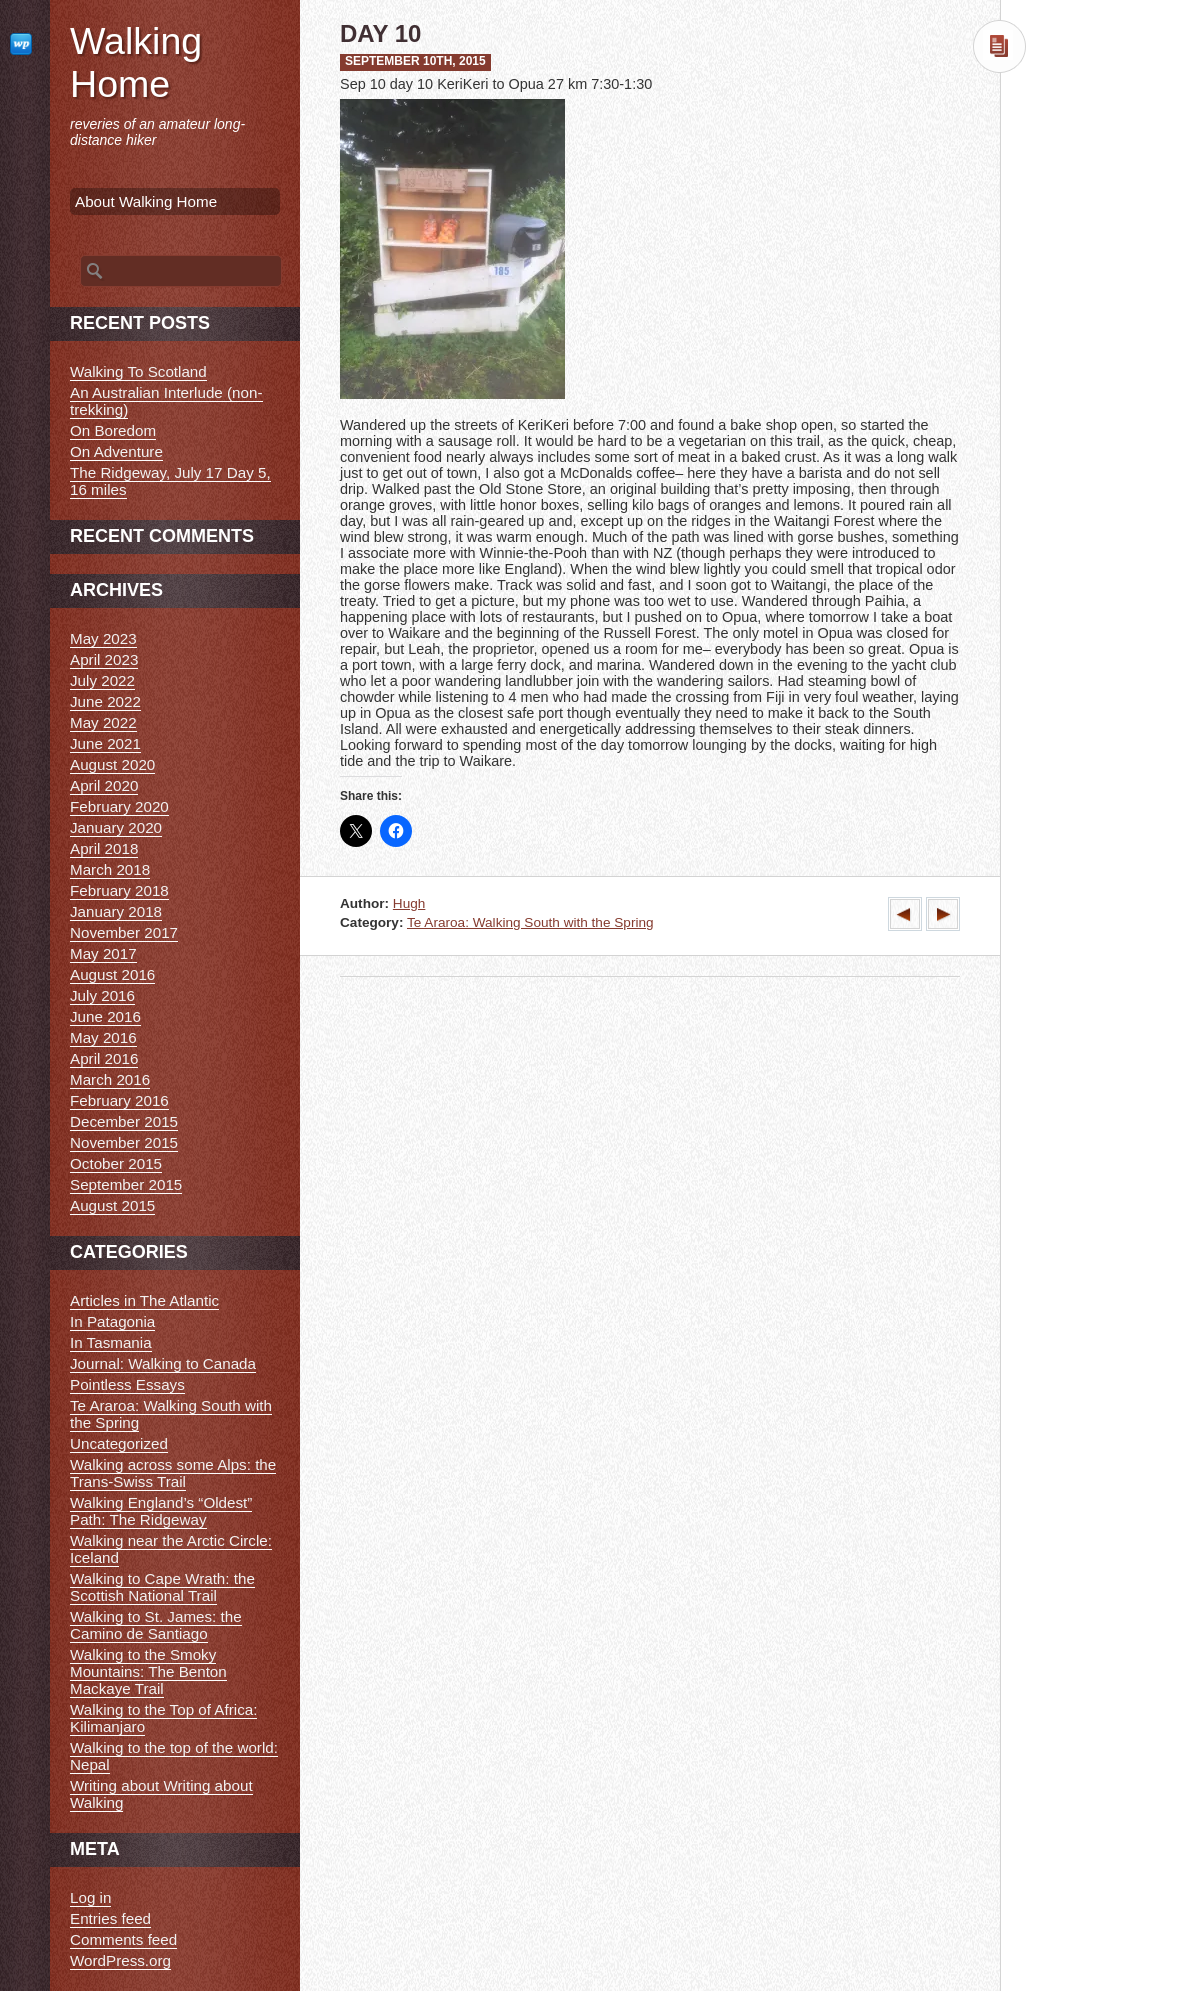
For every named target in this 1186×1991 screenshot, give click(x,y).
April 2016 (104, 1058)
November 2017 (124, 932)
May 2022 (103, 722)
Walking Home (136, 62)
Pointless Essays (127, 1384)
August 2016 (112, 974)
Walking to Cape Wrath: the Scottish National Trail (162, 1587)
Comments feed (123, 1939)
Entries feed (110, 1918)
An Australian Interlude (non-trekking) (166, 401)
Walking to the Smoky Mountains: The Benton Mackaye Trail (148, 1671)
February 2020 (119, 806)
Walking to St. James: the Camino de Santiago (156, 1625)
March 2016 (110, 1079)
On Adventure (116, 451)
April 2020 (104, 785)
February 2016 (119, 1100)
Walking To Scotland (138, 371)
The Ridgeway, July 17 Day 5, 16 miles (170, 481)
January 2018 (116, 911)
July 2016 (102, 995)
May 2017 (103, 953)
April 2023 (104, 659)
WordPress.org (120, 1960)
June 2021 (105, 743)
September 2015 (126, 1184)
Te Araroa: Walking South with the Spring (530, 922)
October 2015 (116, 1163)
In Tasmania (111, 1342)
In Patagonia (112, 1321)
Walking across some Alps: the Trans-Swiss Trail (173, 1473)
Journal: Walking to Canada (163, 1363)
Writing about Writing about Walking (161, 1794)
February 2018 (119, 890)
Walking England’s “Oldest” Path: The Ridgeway (161, 1511)
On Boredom (113, 430)
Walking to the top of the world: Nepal (174, 1756)
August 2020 (112, 764)
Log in (90, 1897)
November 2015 (124, 1142)
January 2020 (116, 827)
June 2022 (105, 701)
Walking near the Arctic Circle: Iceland (171, 1549)
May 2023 (103, 638)
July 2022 (102, 680)
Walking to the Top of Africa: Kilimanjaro (163, 1718)
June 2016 (105, 1016)
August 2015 (112, 1205)
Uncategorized (119, 1443)
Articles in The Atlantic (144, 1300)
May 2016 (103, 1037)
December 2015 (124, 1121)
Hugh (409, 903)
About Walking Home (146, 201)
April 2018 (104, 848)
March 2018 (110, 869)
